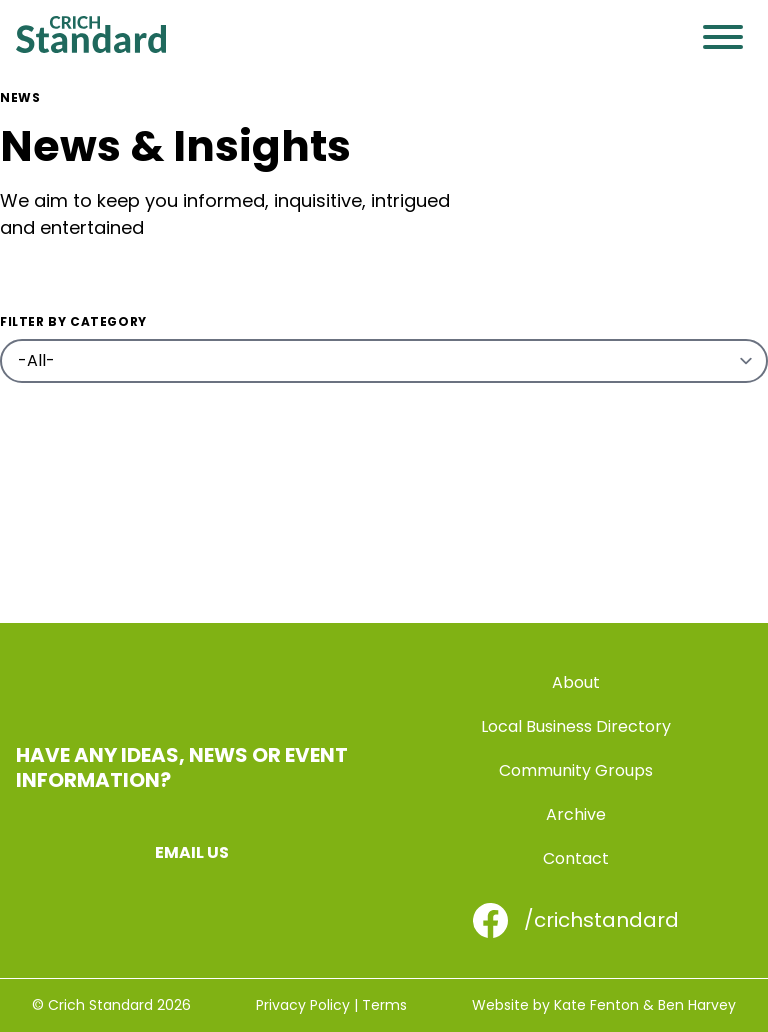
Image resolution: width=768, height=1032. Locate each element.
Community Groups (576, 770)
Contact (576, 858)
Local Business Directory (576, 726)
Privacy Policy (303, 1005)
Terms (384, 1005)
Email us (192, 852)
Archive (576, 814)
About (576, 682)
